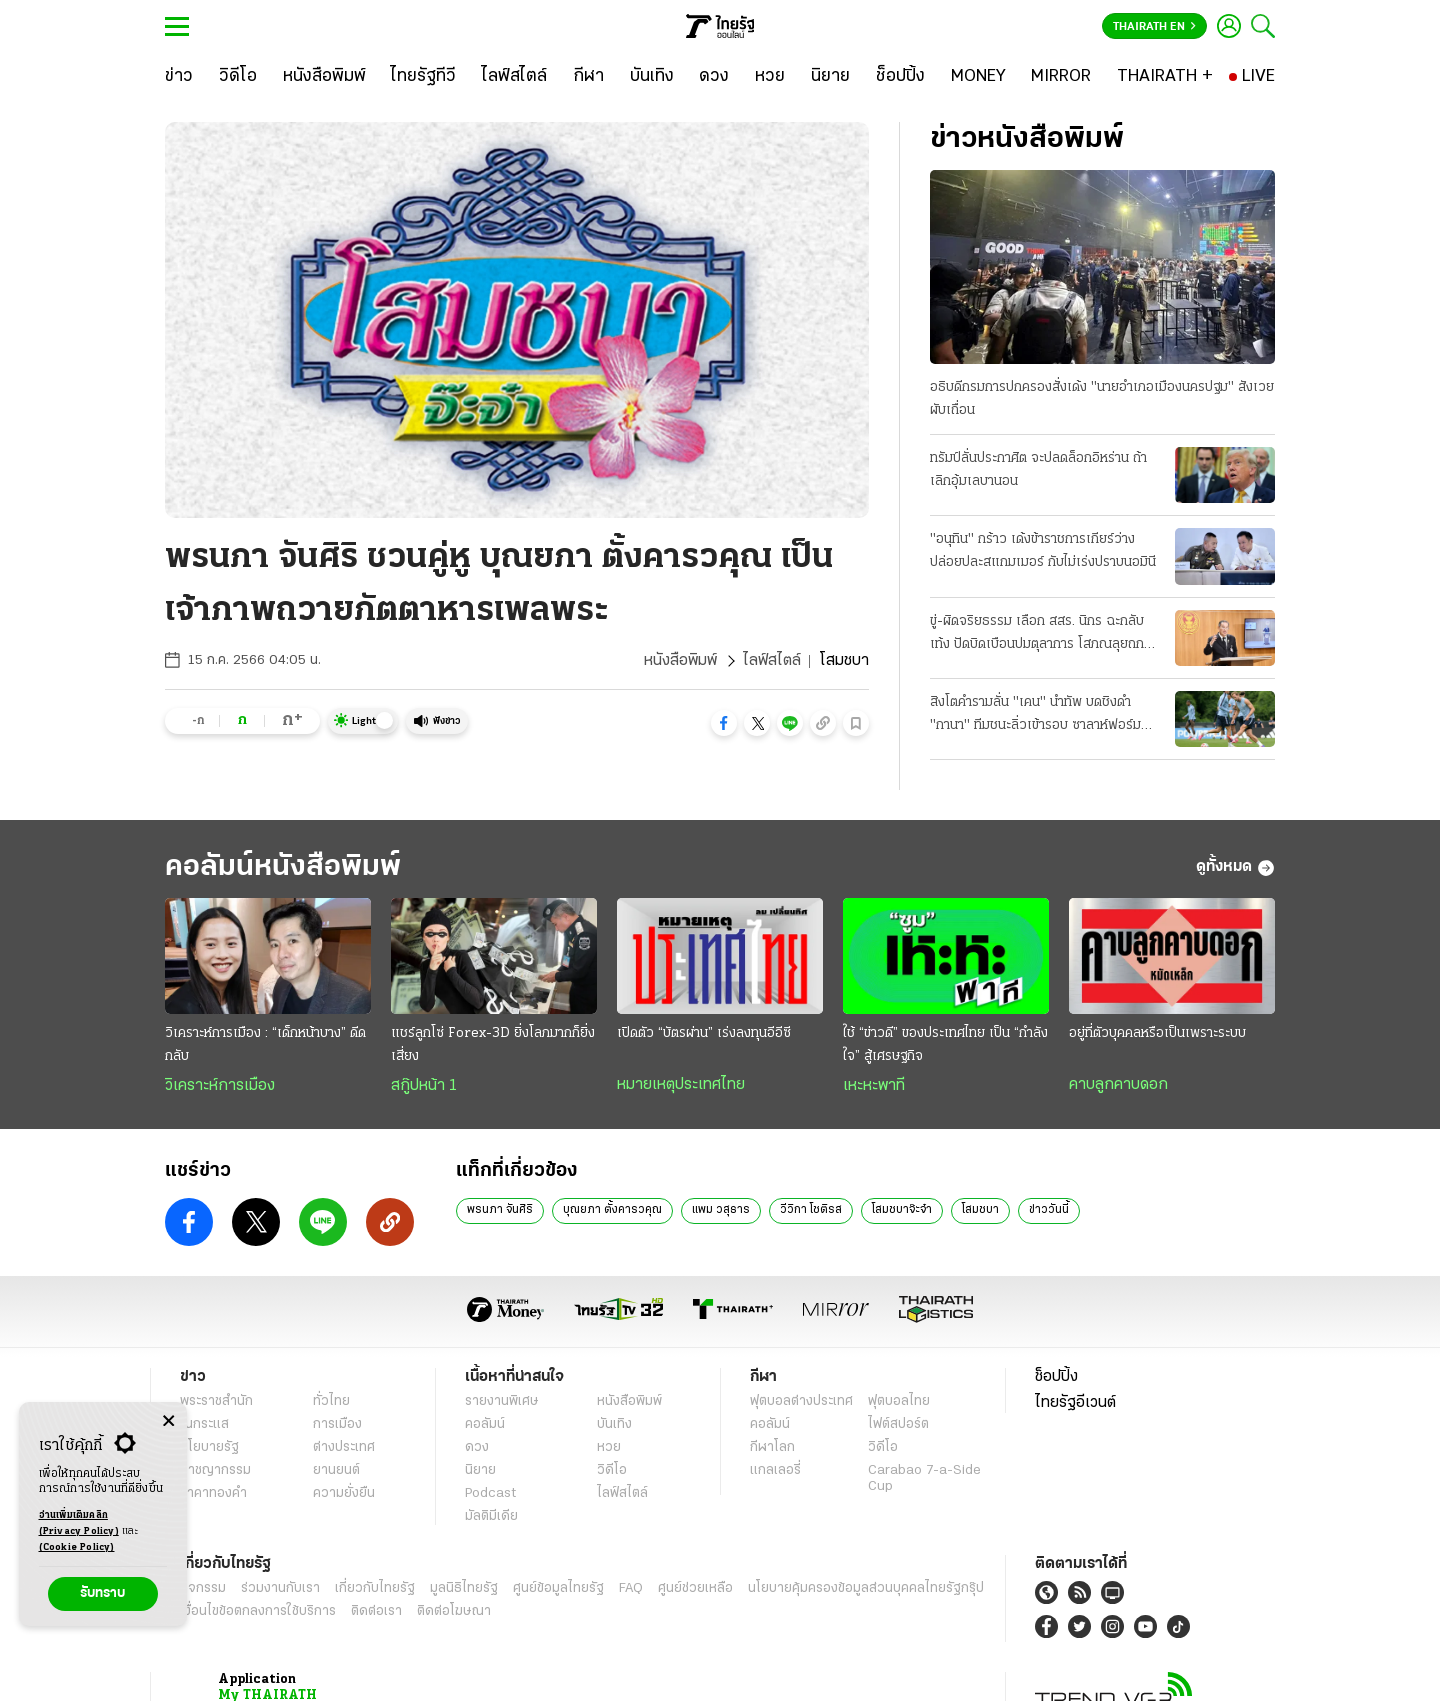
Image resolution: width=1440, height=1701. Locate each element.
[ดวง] (714, 77)
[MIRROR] (1061, 77)
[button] (724, 723)
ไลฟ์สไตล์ (772, 661)
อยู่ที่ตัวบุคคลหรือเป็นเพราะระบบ (1157, 1497)
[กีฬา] (588, 77)
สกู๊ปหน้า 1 (424, 1550)
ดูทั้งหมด (1235, 1332)
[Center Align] (168, 1421)
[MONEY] (978, 77)
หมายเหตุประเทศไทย (681, 1549)
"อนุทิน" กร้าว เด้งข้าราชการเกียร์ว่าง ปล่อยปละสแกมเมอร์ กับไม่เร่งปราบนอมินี (1043, 551)
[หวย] (770, 77)
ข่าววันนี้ (1049, 1674)
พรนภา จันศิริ (500, 1674)
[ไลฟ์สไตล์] (514, 77)
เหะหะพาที (874, 1550)
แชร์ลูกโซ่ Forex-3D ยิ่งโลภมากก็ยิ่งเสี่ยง (493, 1509)
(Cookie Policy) (77, 1547)
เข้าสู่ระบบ (664, 1167)
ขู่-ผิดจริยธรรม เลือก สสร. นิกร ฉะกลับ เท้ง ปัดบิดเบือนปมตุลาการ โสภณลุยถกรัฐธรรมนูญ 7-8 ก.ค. (1037, 635)
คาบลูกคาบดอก (1118, 1549)
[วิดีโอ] (238, 77)
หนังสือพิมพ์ (680, 661)
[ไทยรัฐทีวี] (423, 77)
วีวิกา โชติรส (811, 1674)
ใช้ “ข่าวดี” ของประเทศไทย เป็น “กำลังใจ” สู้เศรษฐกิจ (945, 1509)
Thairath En (1154, 27)
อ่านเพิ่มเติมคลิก (79, 1525)
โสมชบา (980, 1674)
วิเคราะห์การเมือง (220, 1550)
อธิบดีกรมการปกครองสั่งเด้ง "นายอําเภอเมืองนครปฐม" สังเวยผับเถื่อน (1102, 399)
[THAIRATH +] (1165, 77)
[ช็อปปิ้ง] (900, 77)
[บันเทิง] (652, 77)
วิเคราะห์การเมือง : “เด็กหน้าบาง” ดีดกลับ (265, 1509)
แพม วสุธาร (721, 1674)
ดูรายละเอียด (434, 1168)
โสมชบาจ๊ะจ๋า (902, 1674)
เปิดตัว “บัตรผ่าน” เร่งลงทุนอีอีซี (704, 1497)
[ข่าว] (179, 77)
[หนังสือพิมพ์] (324, 77)
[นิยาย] (830, 77)
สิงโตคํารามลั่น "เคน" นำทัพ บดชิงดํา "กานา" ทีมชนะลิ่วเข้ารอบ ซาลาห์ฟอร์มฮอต (1035, 716)
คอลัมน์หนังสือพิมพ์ (283, 1331)
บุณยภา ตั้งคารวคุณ (612, 1674)
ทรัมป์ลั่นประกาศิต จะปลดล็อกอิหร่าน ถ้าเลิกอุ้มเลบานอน (1038, 470)
